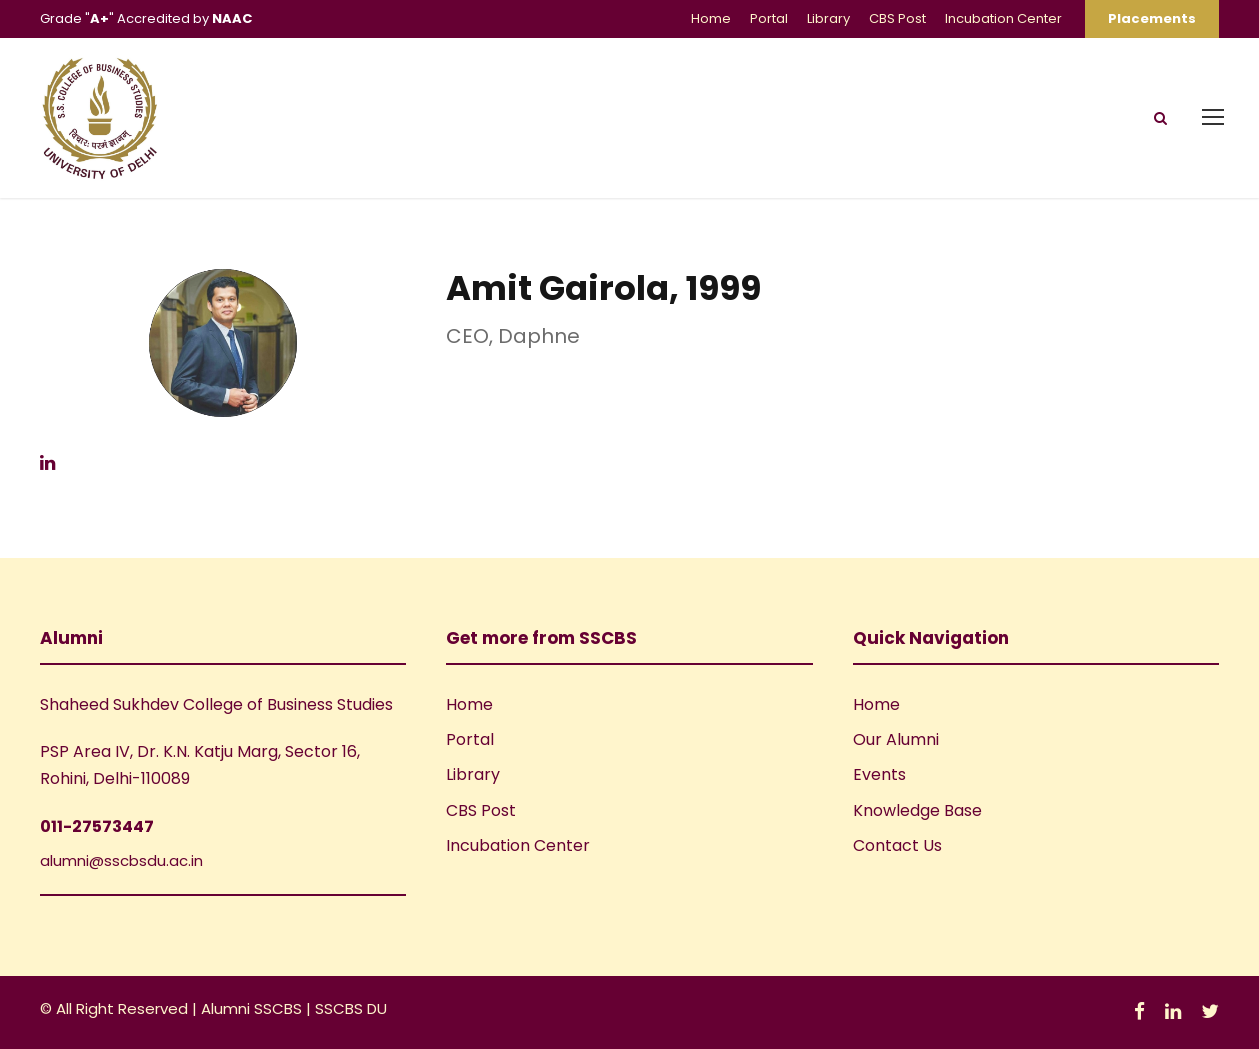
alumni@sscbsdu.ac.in (121, 860)
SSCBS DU (351, 1008)
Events (879, 774)
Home (711, 18)
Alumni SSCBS (253, 1008)
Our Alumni (896, 739)
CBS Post (897, 18)
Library (828, 18)
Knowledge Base (917, 810)
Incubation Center (1003, 18)
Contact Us (897, 845)
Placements (1152, 18)
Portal (769, 18)
